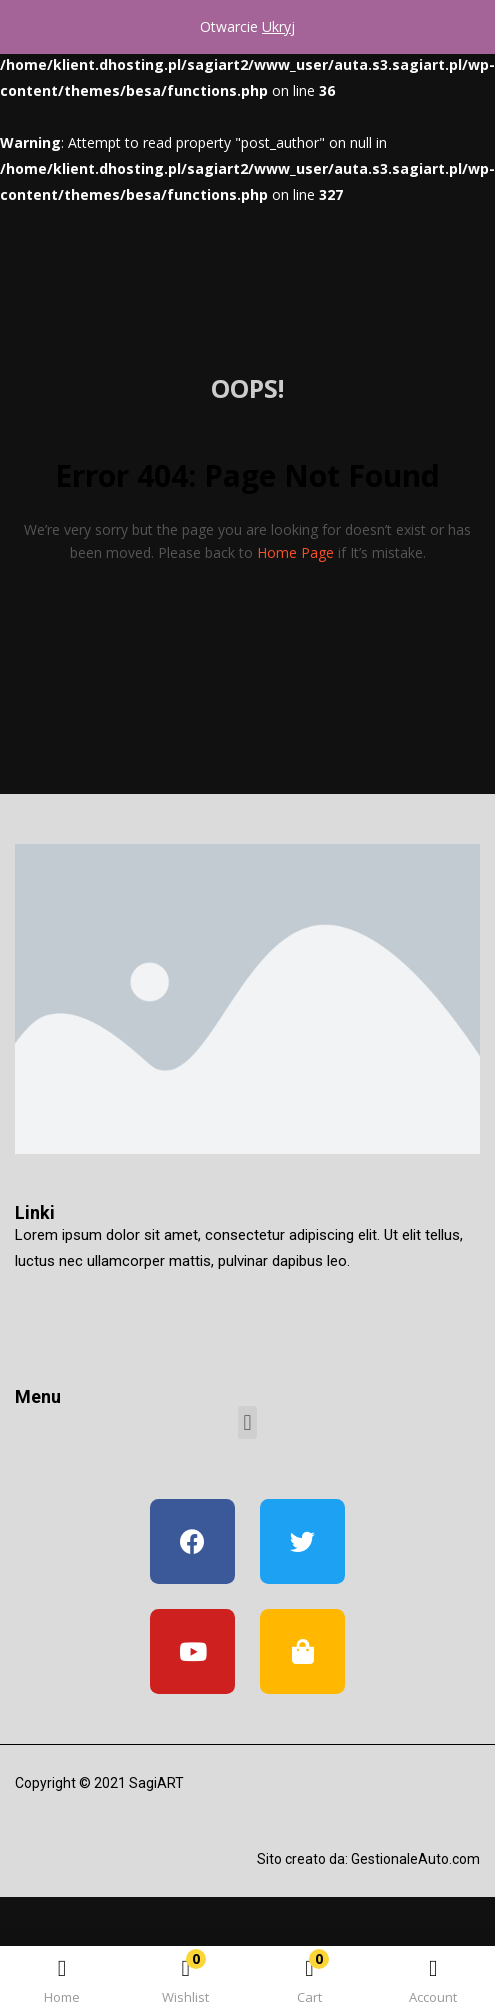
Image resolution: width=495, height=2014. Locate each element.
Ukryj (278, 26)
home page (295, 552)
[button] (310, 1983)
